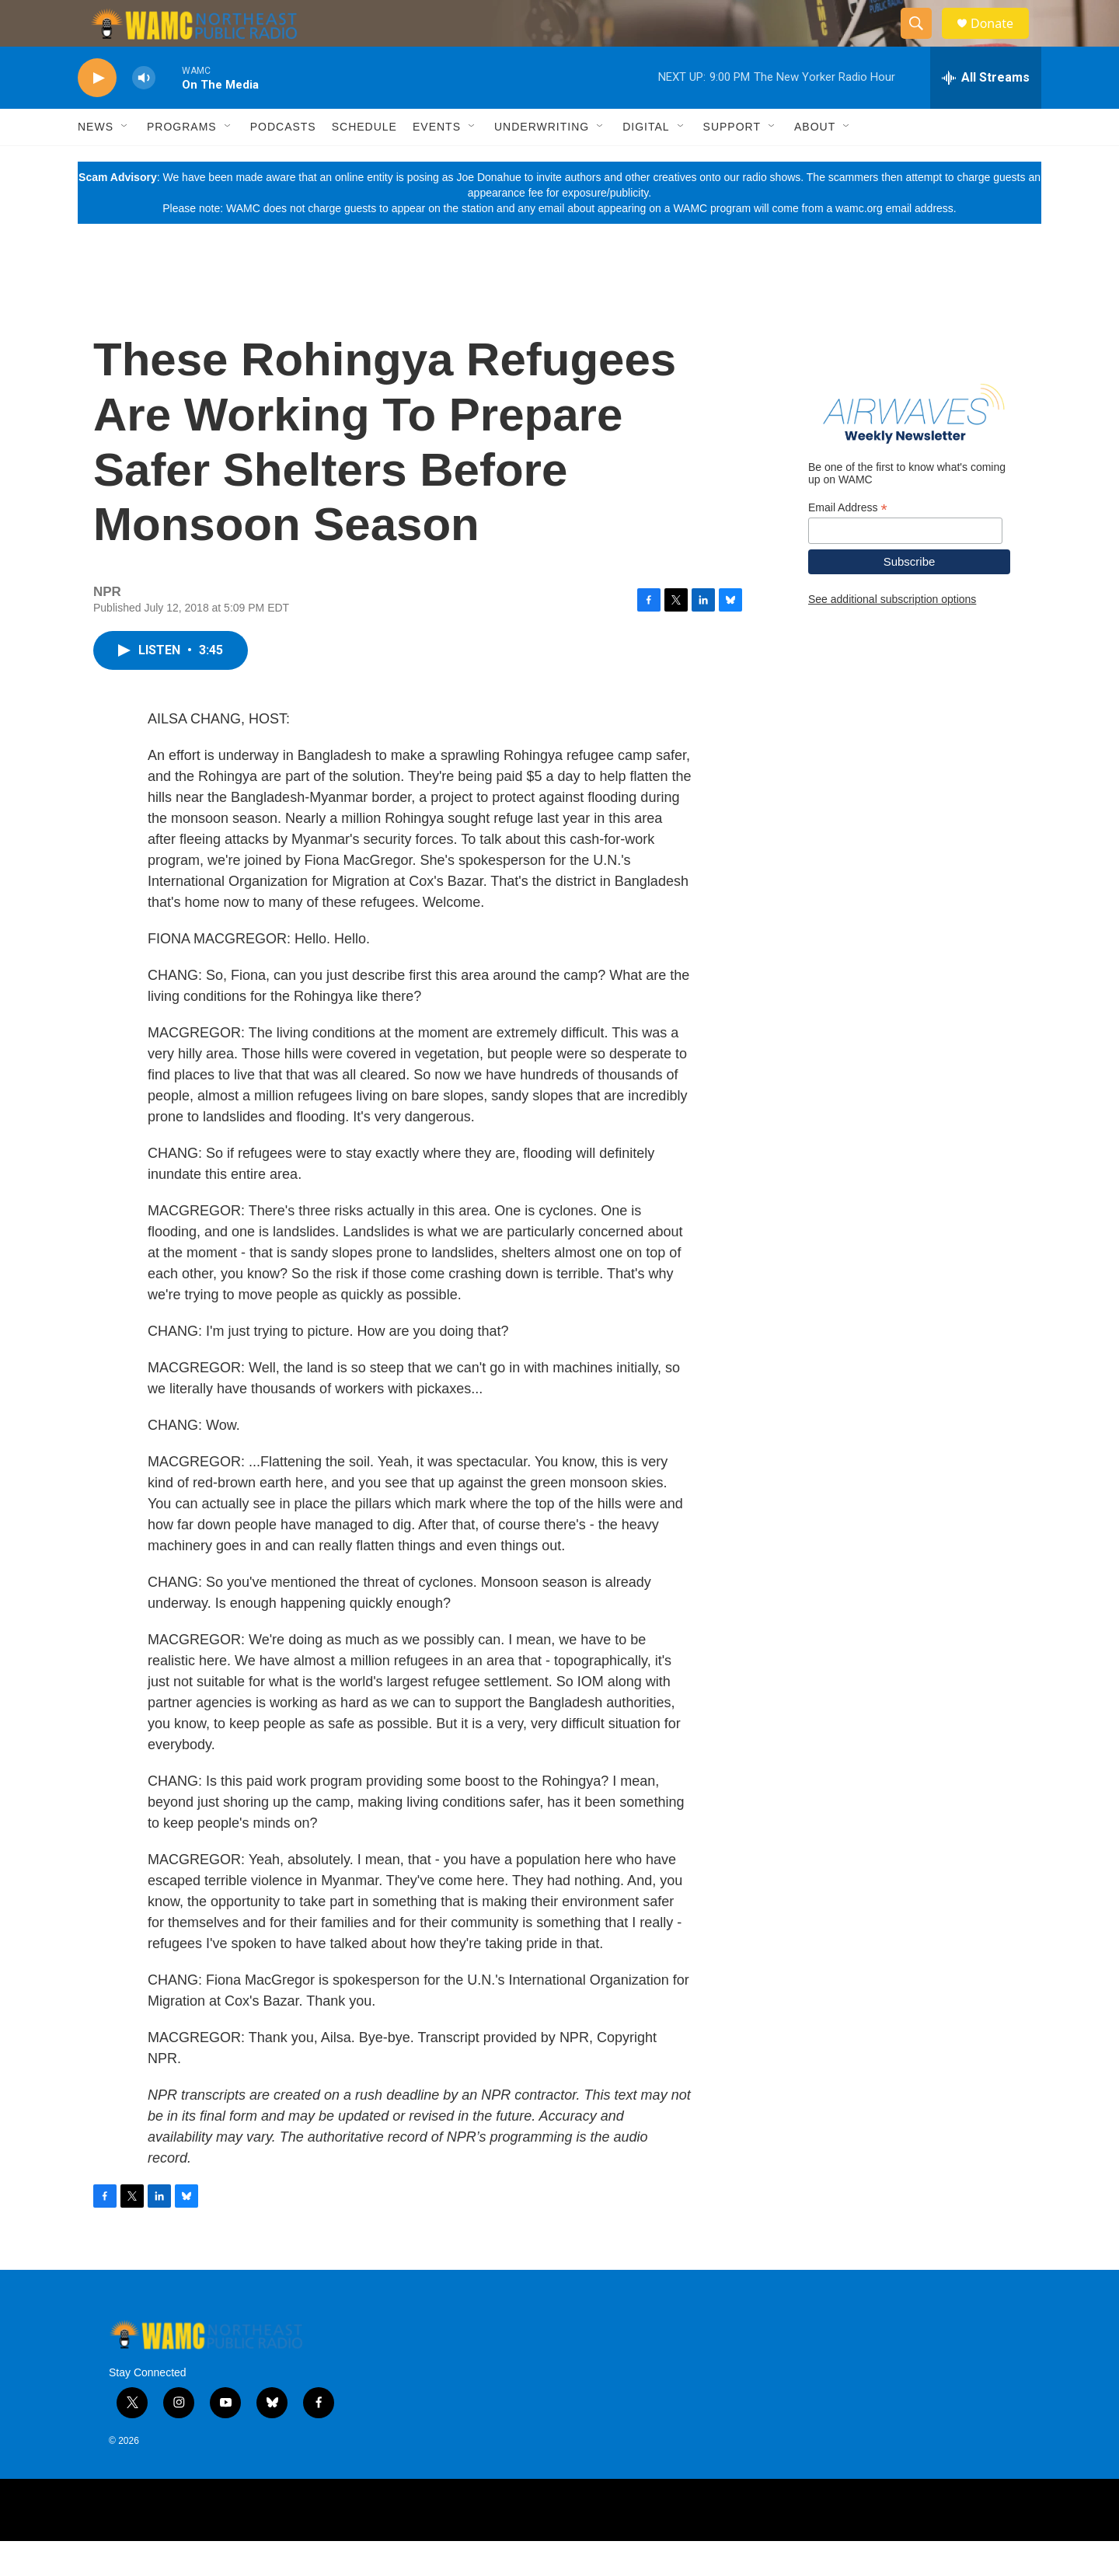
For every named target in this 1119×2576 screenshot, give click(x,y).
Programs (182, 161)
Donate (1002, 41)
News (95, 161)
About (814, 161)
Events (437, 161)
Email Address (847, 542)
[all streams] (985, 113)
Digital (645, 161)
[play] (97, 113)
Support (732, 161)
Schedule (364, 161)
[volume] (144, 113)
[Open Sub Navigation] (125, 161)
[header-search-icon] (923, 41)
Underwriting (541, 161)
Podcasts (283, 161)
